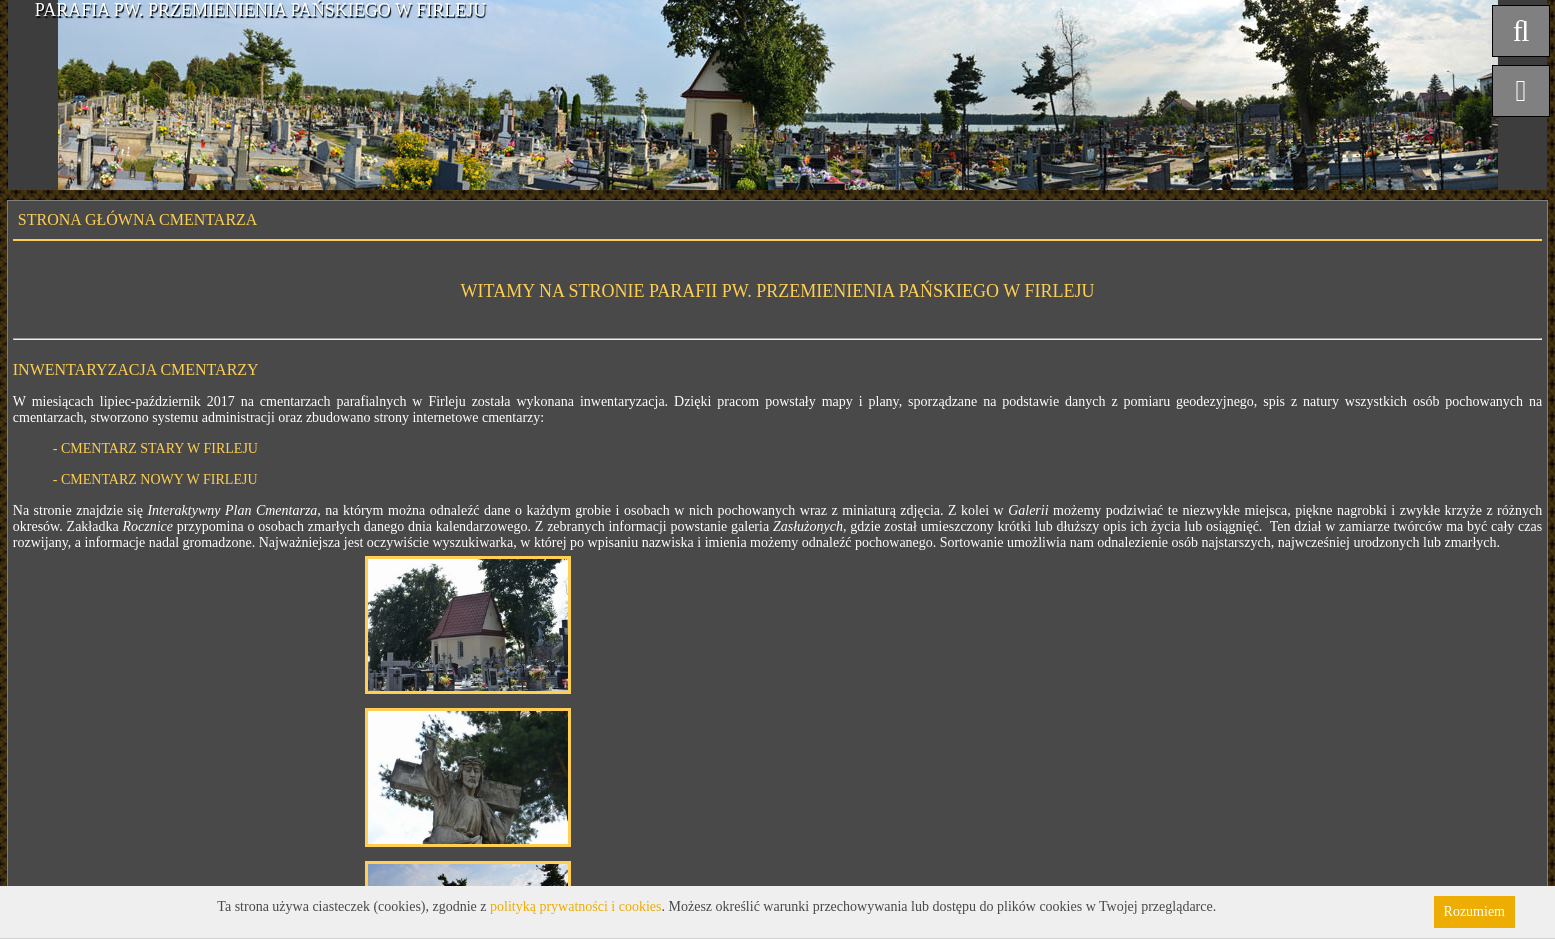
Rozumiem (1474, 911)
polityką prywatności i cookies (575, 906)
